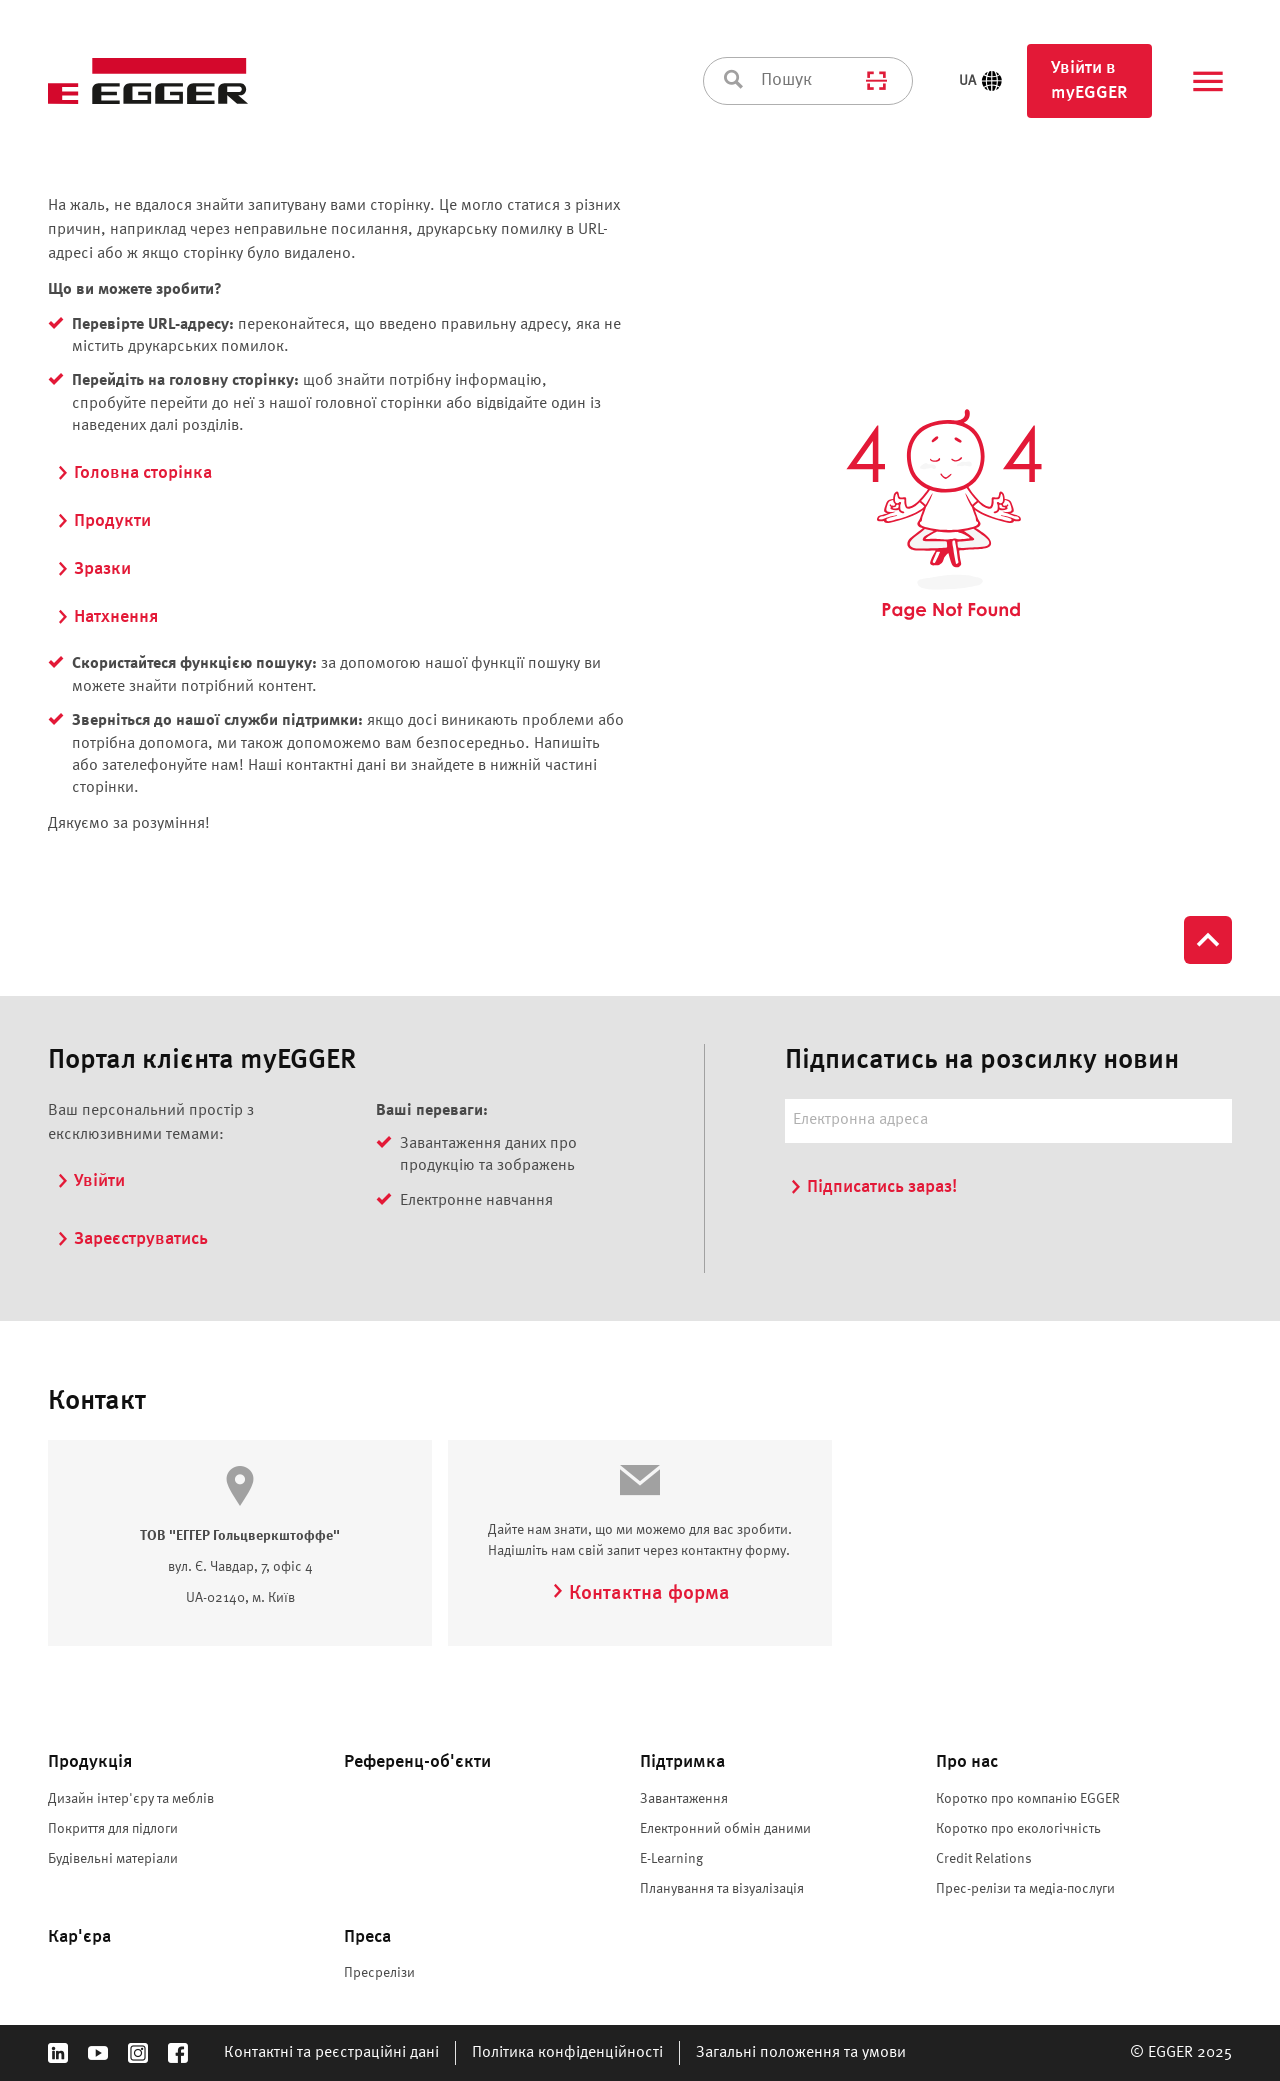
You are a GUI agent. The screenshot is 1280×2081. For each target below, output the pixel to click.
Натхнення (107, 617)
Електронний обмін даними (725, 1829)
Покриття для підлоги (113, 1829)
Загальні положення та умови (801, 2053)
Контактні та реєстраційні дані (331, 2053)
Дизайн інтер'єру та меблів (131, 1799)
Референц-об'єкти (417, 1762)
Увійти (90, 1181)
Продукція (90, 1762)
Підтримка (682, 1762)
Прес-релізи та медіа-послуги (1025, 1889)
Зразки (93, 569)
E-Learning (671, 1859)
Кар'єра (79, 1937)
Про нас (967, 1762)
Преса (367, 1937)
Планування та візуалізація (722, 1889)
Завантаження (684, 1799)
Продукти (103, 521)
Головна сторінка (134, 473)
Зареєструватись (132, 1239)
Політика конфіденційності (567, 2053)
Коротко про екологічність (1018, 1829)
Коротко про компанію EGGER (1028, 1799)
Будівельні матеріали (113, 1859)
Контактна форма (640, 1594)
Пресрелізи (379, 1973)
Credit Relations (984, 1859)
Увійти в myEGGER (1089, 80)
